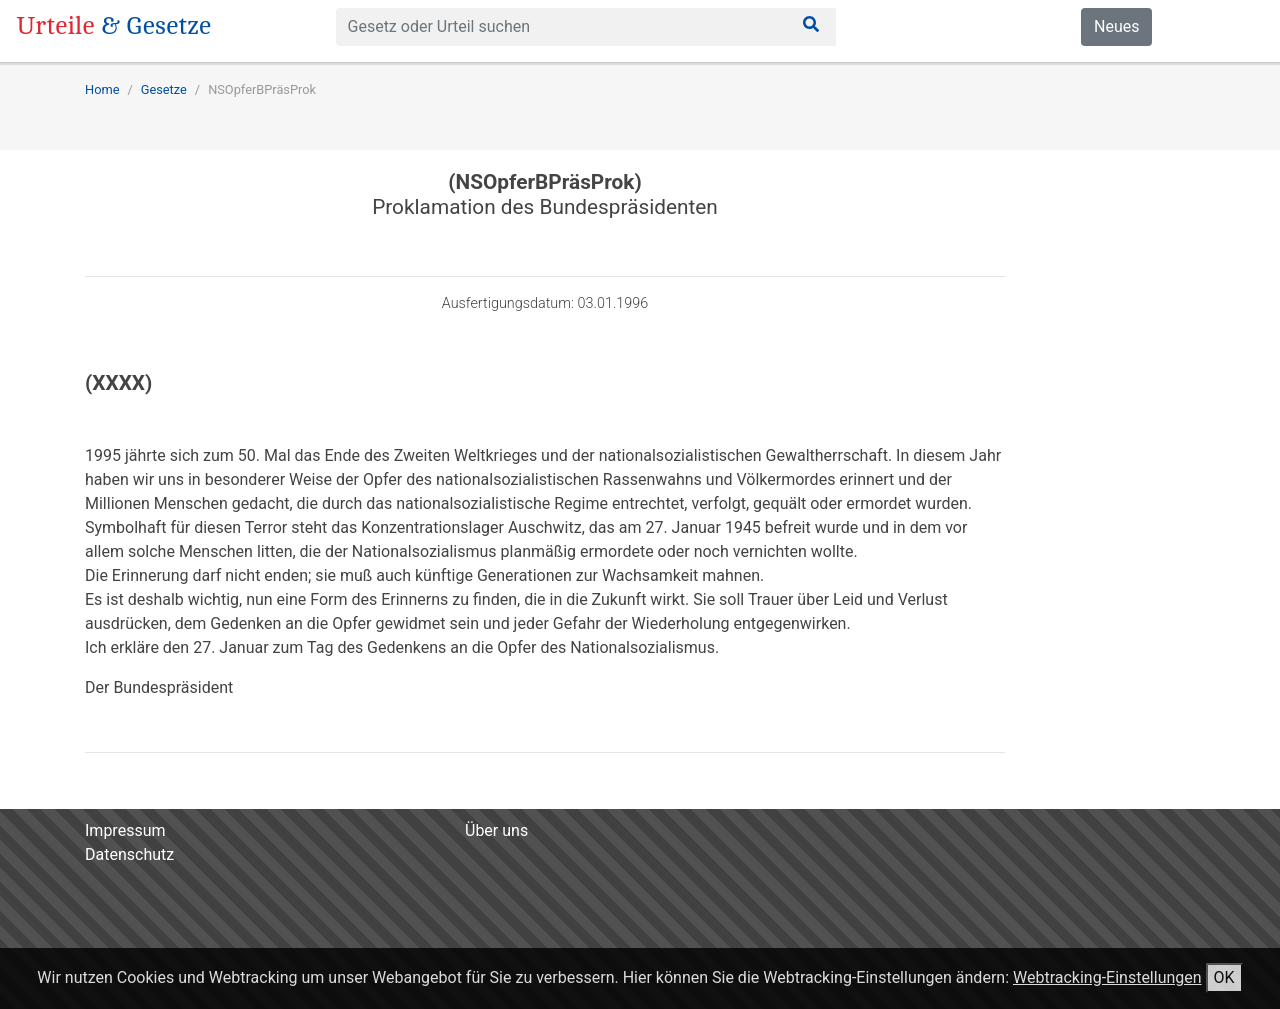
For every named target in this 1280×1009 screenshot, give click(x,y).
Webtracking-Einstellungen (1107, 977)
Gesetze (164, 89)
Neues (1116, 26)
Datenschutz (129, 854)
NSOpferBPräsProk (262, 89)
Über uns (496, 830)
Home (102, 89)
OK (1224, 977)
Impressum (125, 830)
